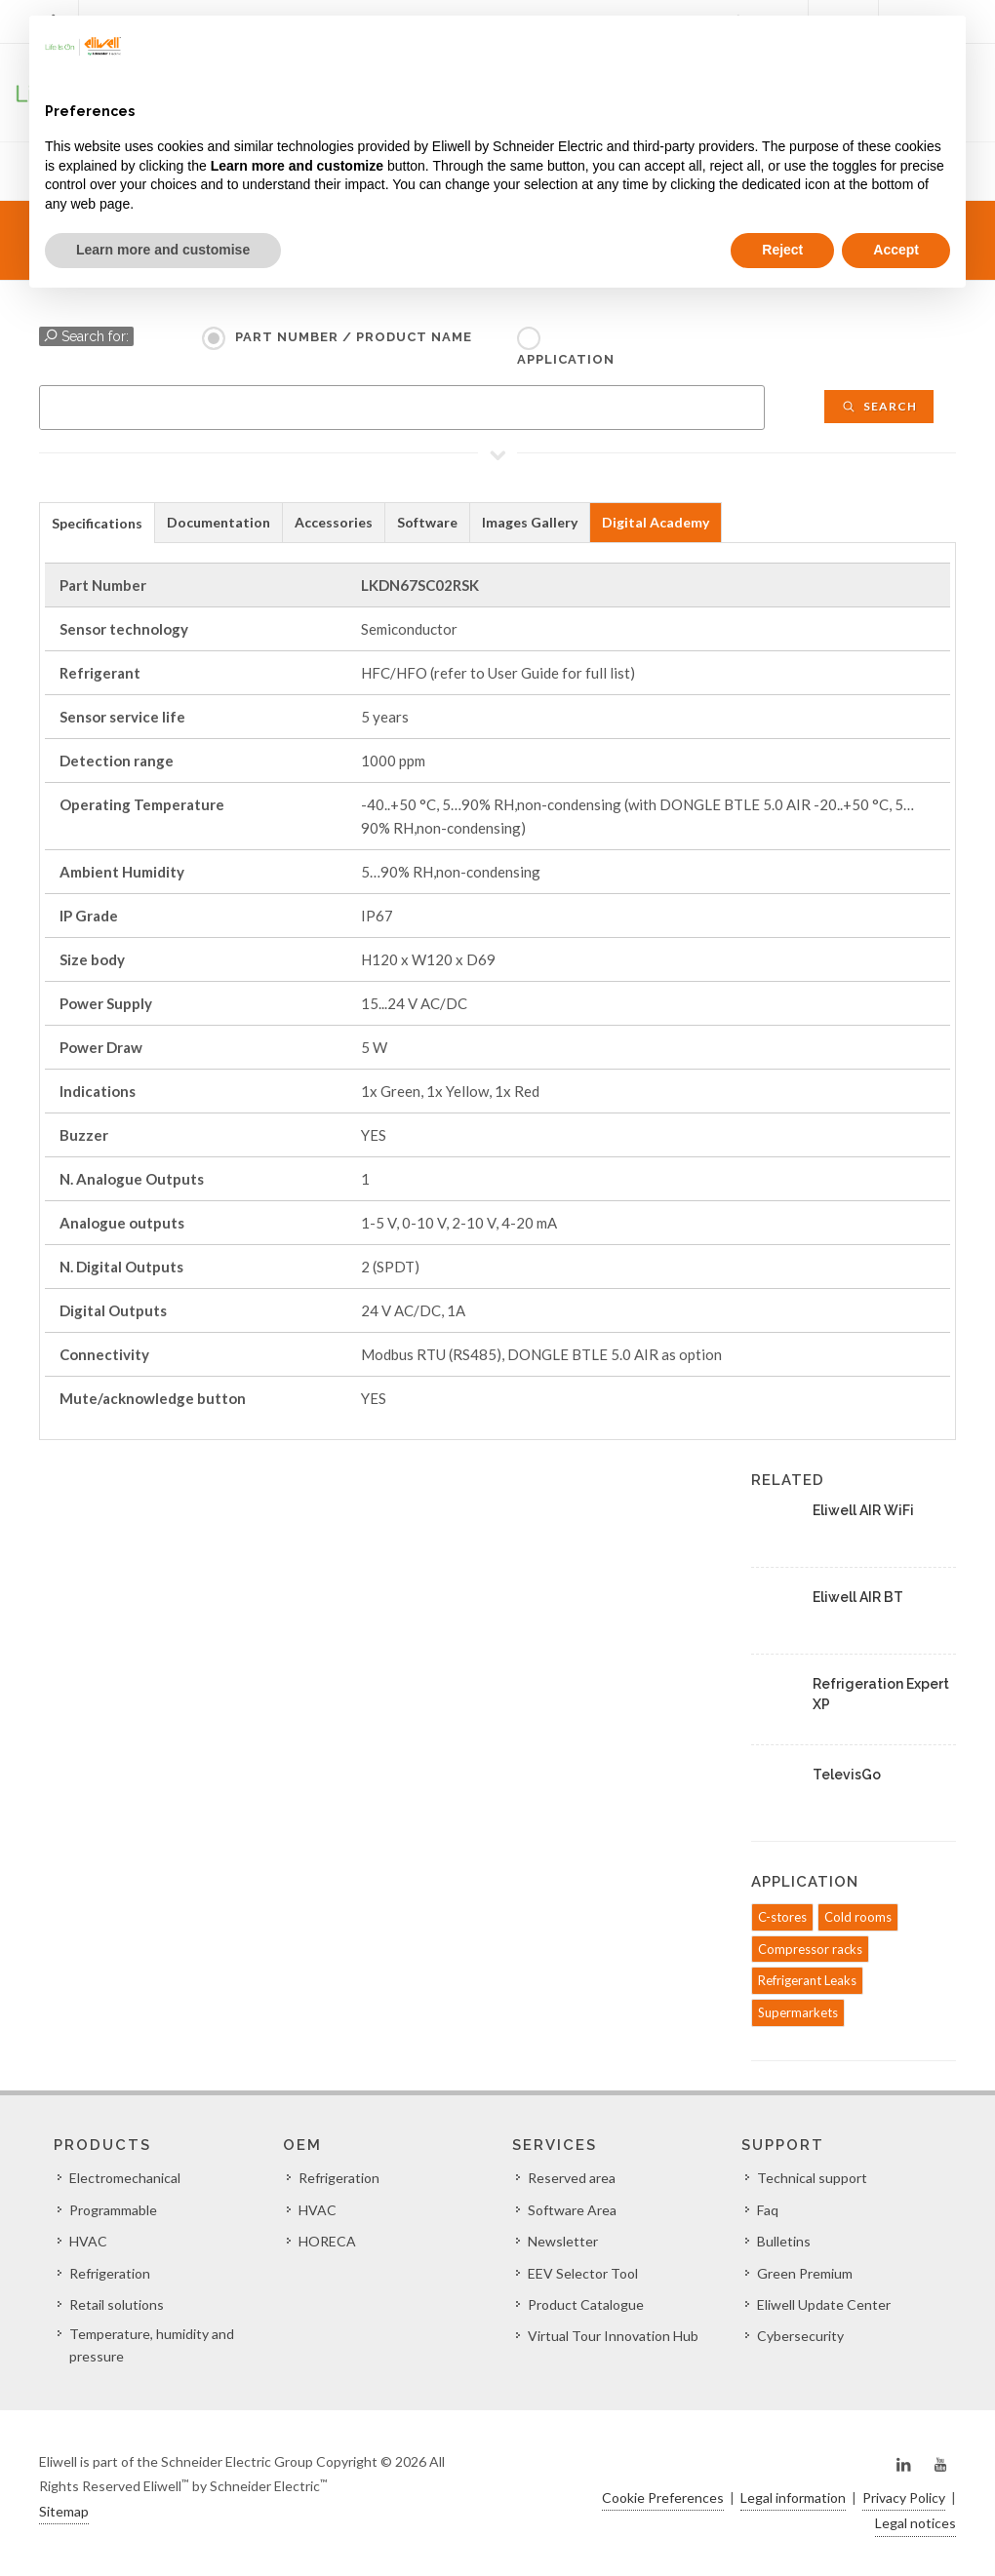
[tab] (97, 522)
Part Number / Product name (353, 337)
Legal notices (915, 2523)
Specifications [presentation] (97, 523)
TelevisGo (847, 1774)
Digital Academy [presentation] (655, 522)
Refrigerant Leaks (807, 1980)
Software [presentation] (427, 522)
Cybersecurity (800, 2335)
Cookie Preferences (663, 2497)
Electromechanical (124, 2177)
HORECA (327, 2241)
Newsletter (563, 2241)
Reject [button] (782, 249)
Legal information (793, 2497)
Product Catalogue (586, 2304)
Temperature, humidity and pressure (151, 2344)
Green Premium (805, 2273)
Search (879, 406)
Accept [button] (896, 249)
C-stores (782, 1917)
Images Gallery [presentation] (529, 522)
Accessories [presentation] (334, 522)
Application (566, 359)
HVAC (88, 2241)
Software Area (572, 2210)
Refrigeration (109, 2273)
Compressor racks (810, 1949)
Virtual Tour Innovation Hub (613, 2335)
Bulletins (784, 2241)
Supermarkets (798, 2012)
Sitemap (64, 2511)
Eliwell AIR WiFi (863, 1510)
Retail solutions (116, 2304)
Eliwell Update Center (824, 2304)
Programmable (113, 2210)
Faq (767, 2210)
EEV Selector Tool (583, 2273)
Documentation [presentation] (218, 522)
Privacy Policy (903, 2497)
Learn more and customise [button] (163, 249)
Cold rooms (858, 1917)
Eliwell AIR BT (858, 1597)
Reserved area (572, 2177)
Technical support (812, 2177)
